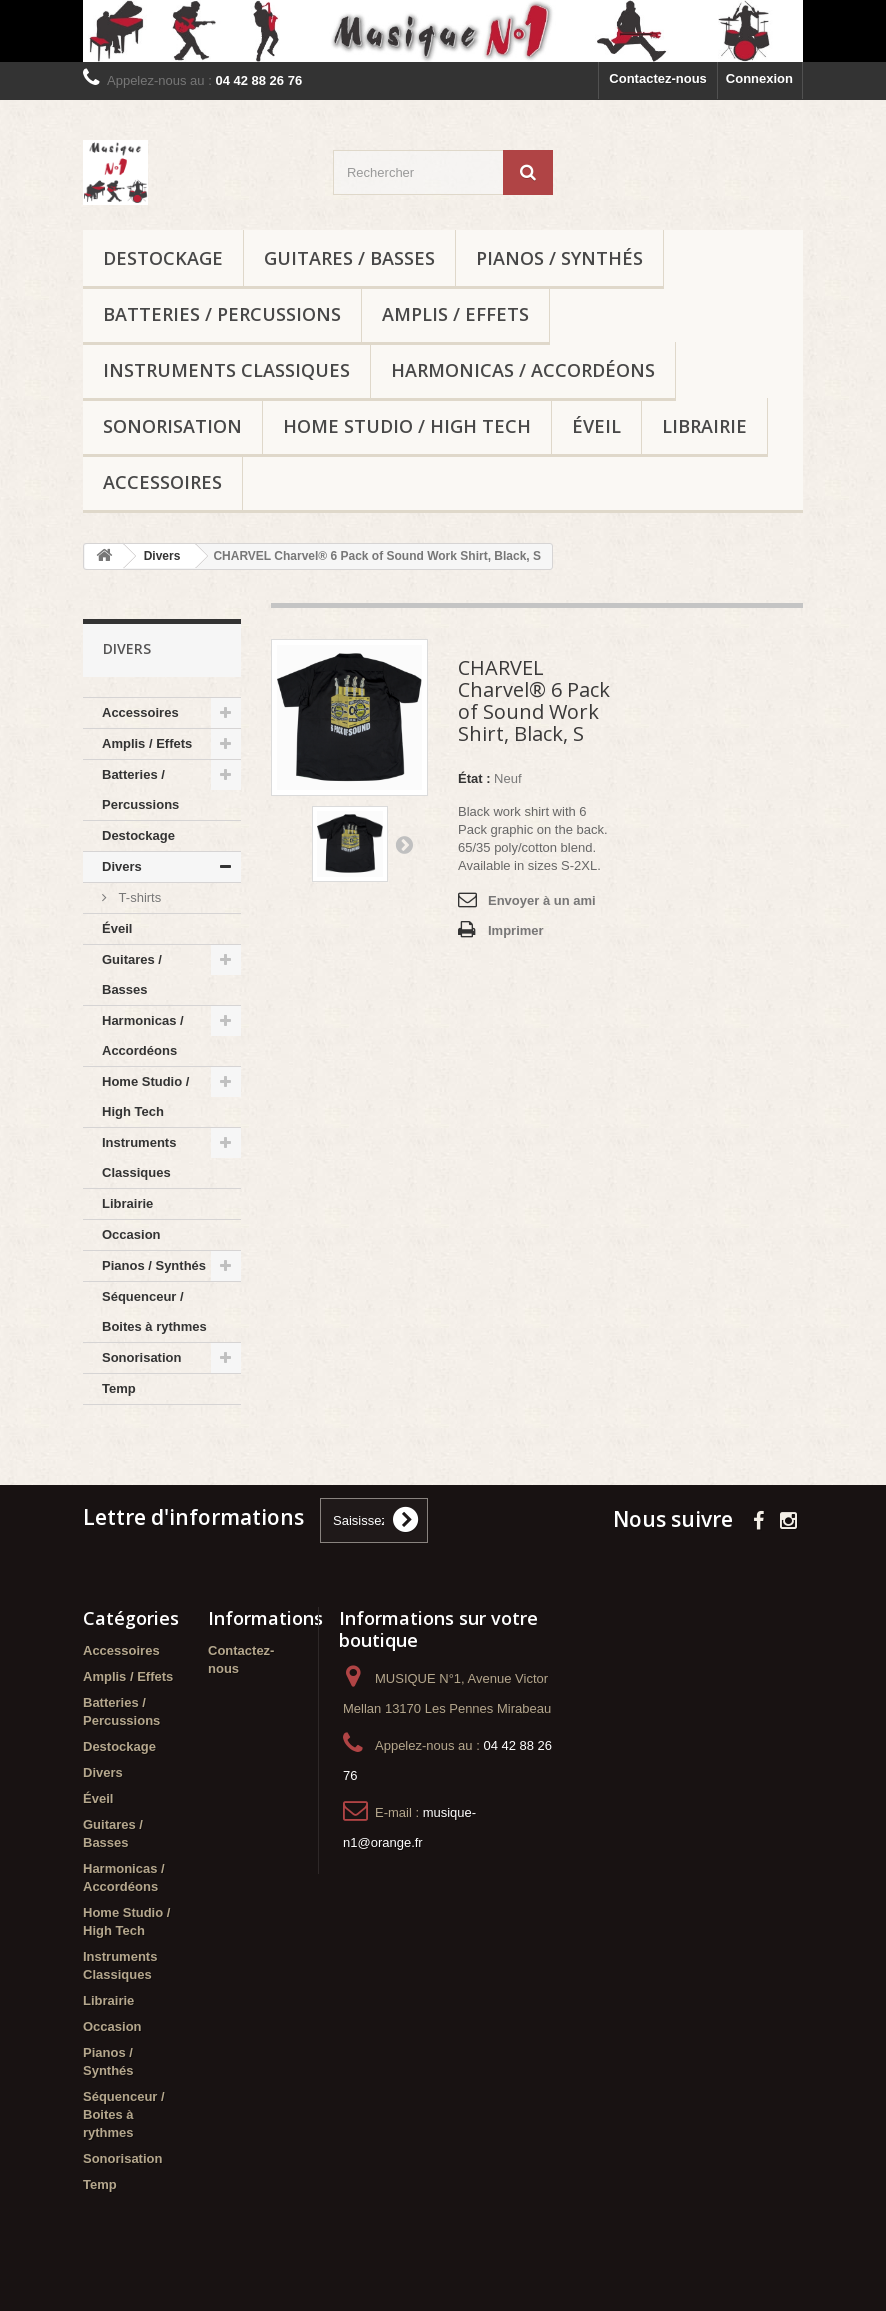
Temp (119, 1388)
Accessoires (162, 482)
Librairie (704, 426)
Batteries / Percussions (222, 314)
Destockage (163, 258)
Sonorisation (172, 426)
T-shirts (138, 897)
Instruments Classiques (226, 370)
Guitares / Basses (349, 258)
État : (474, 778)
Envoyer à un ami (542, 900)
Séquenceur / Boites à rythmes (154, 1311)
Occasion (131, 1234)
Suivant (404, 844)
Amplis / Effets (455, 314)
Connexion (759, 78)
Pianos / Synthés (559, 258)
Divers (122, 866)
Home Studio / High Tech (407, 426)
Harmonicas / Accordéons (523, 370)
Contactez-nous (658, 78)
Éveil (596, 426)
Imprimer (516, 930)
